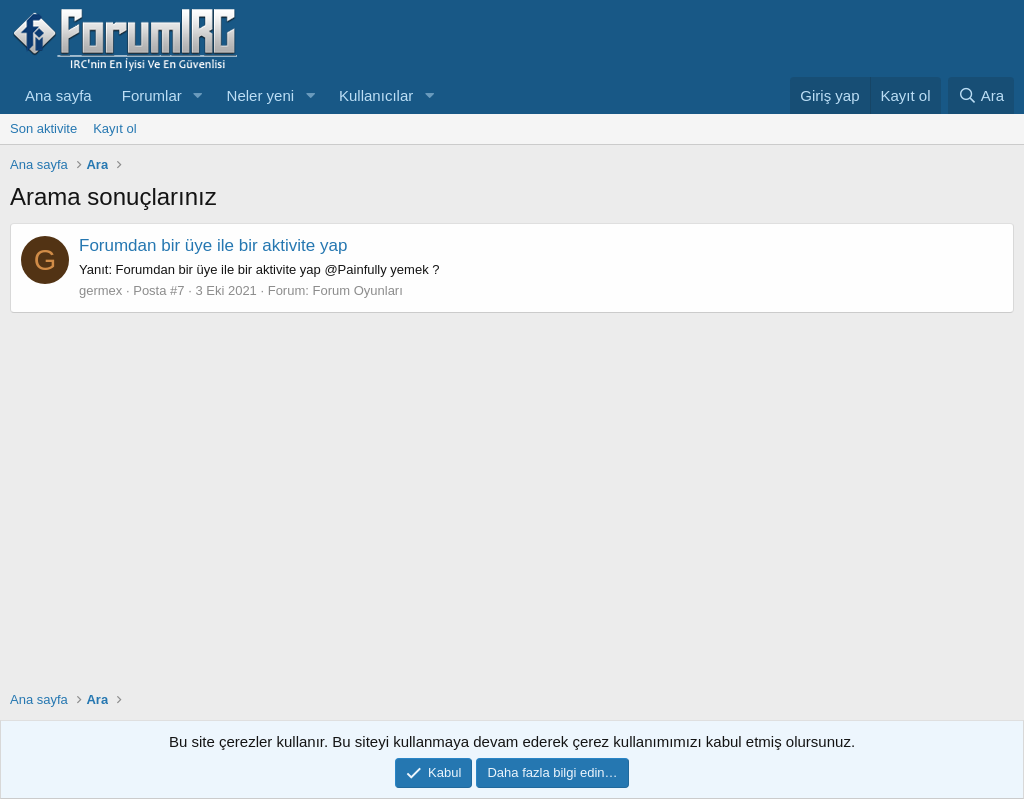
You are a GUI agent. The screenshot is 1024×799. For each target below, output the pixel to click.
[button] (198, 95)
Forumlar (152, 95)
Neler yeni (261, 95)
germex (100, 290)
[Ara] (981, 95)
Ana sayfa (58, 95)
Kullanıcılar (376, 95)
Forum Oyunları (358, 290)
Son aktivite (43, 128)
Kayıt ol (114, 128)
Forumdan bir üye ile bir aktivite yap (213, 245)
